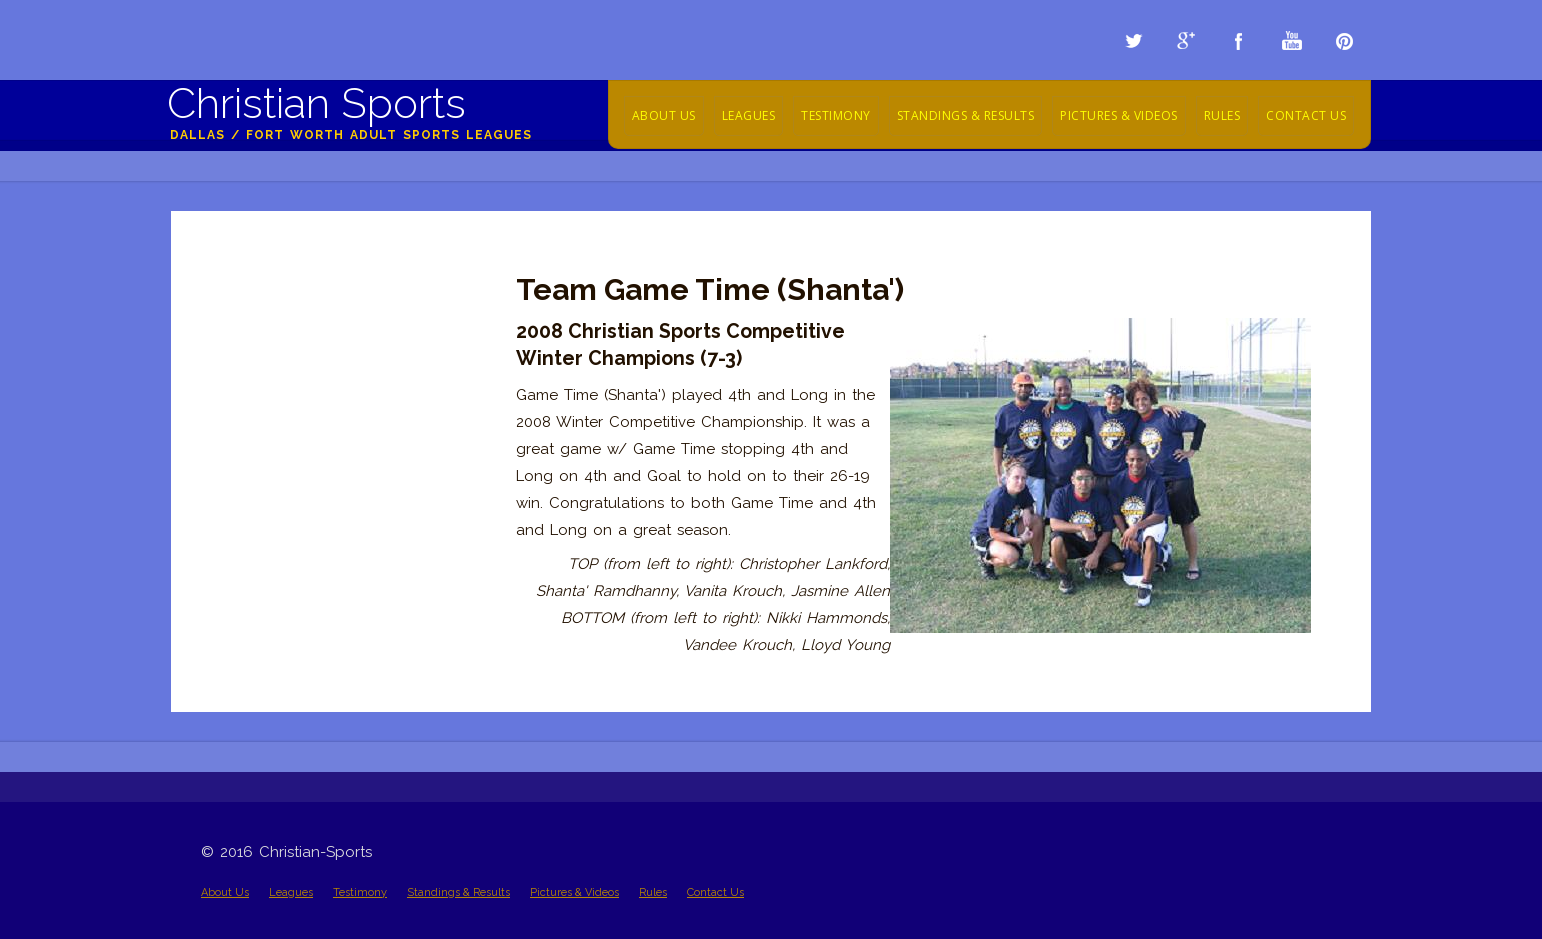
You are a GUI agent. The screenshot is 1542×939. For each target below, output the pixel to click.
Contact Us (1306, 115)
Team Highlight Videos (279, 478)
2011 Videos (241, 397)
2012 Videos (242, 370)
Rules (1222, 115)
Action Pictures (254, 289)
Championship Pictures (282, 262)
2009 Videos (245, 451)
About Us (664, 115)
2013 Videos (242, 343)
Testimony (836, 115)
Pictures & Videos (1119, 115)
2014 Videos (243, 316)
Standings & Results (966, 115)
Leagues (749, 115)
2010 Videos (243, 424)
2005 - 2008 (242, 505)
